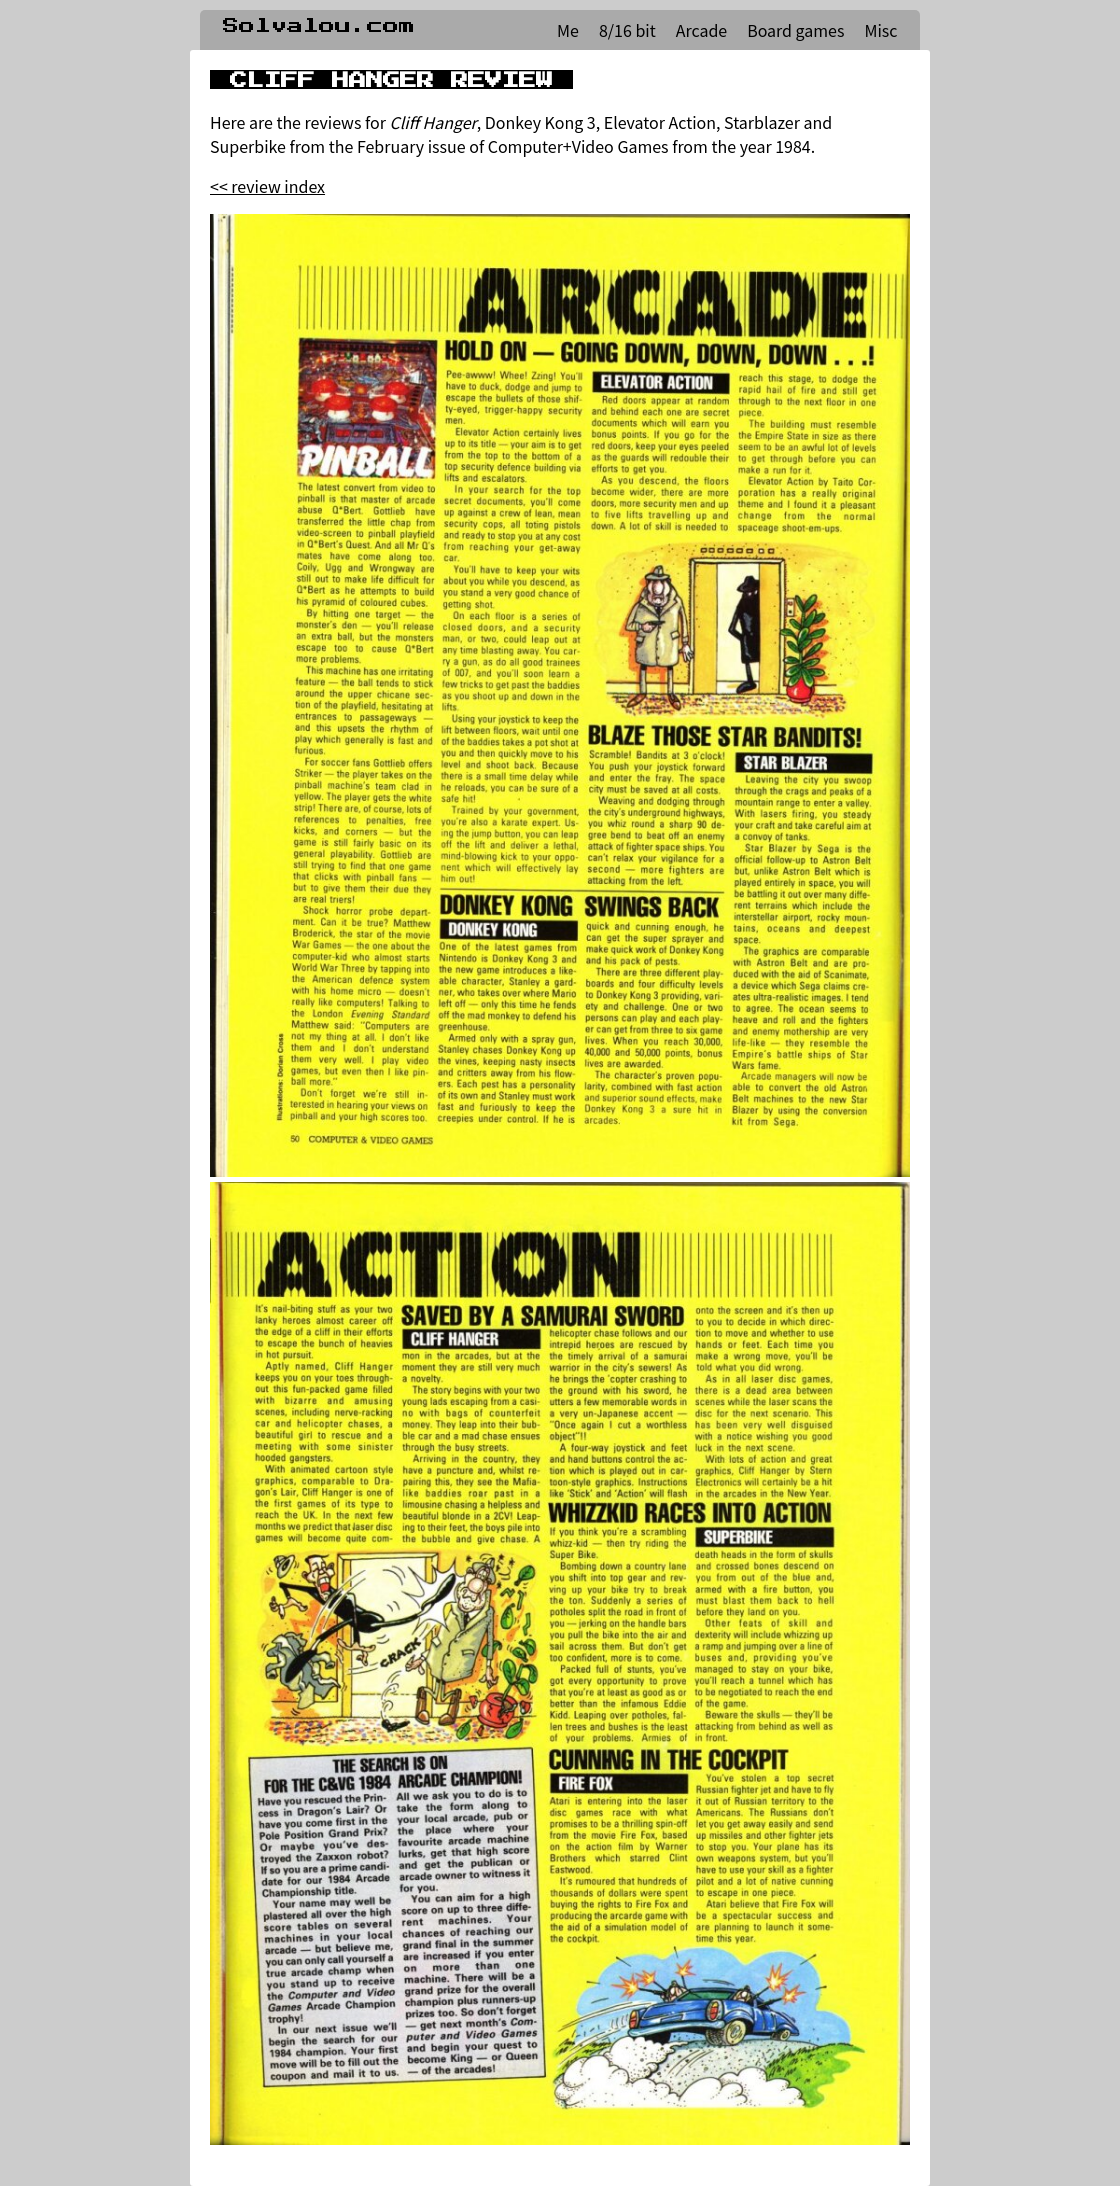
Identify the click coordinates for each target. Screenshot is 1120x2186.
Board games (795, 30)
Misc (880, 30)
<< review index (267, 186)
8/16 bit (627, 30)
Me (568, 30)
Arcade (701, 30)
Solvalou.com (319, 26)
